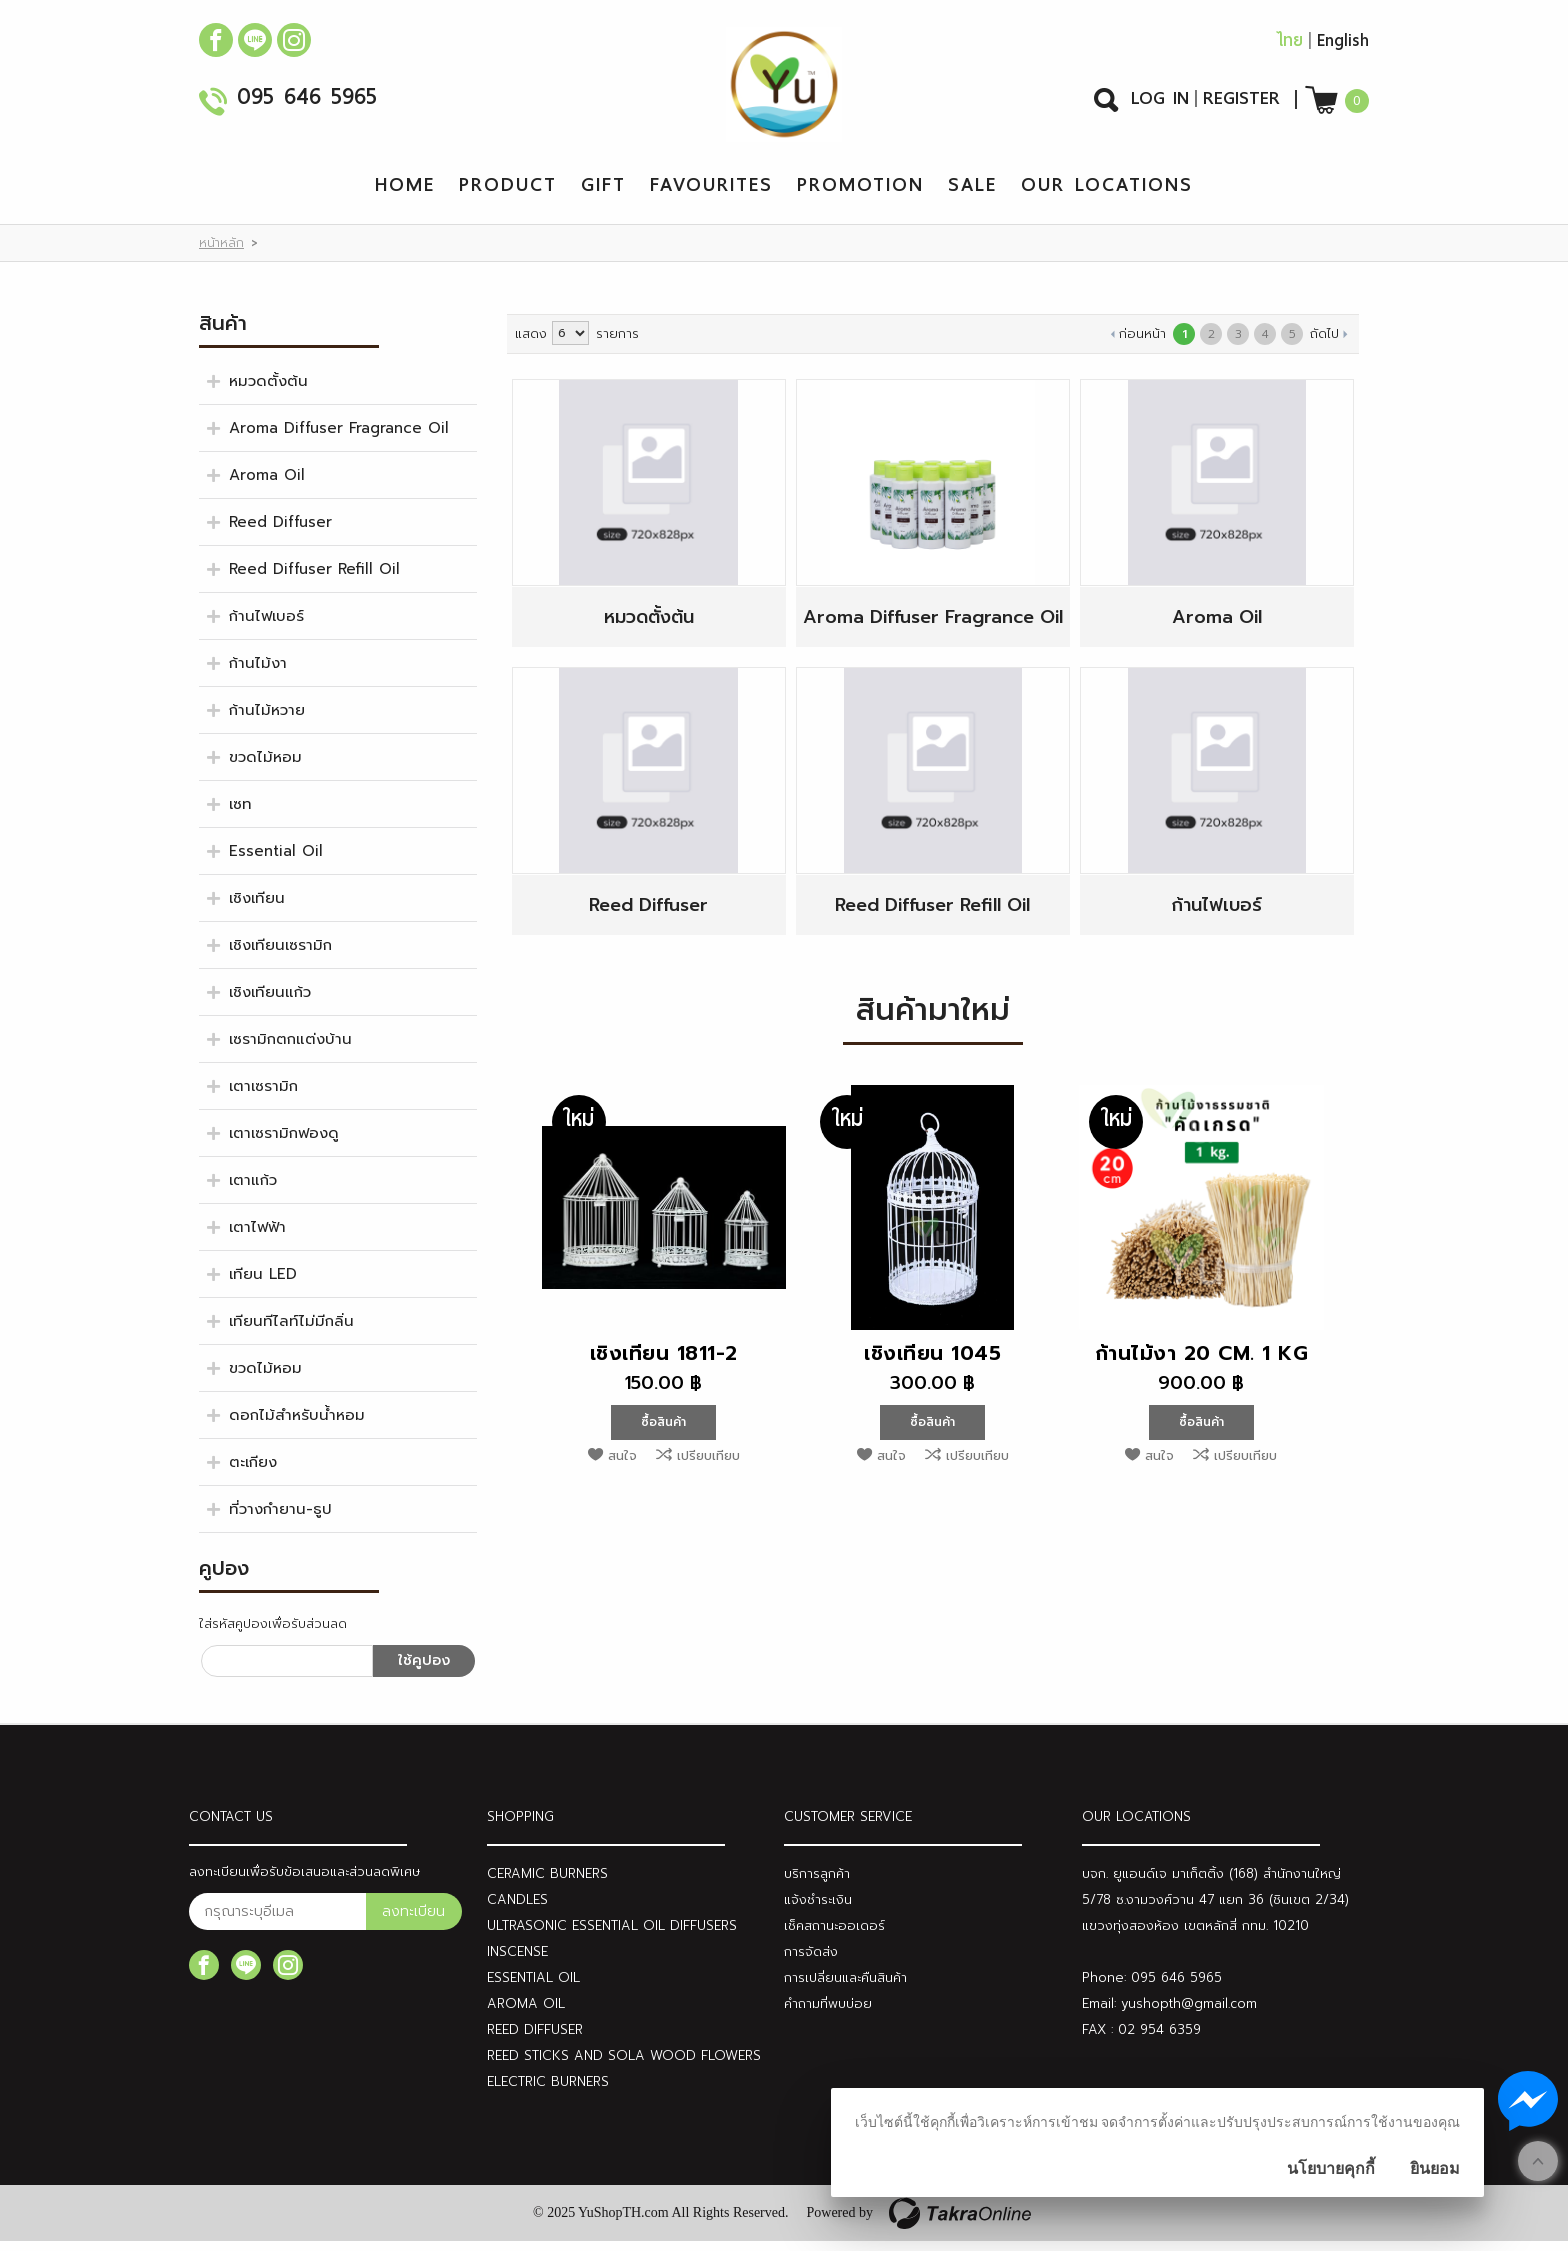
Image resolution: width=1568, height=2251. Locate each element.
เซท (240, 814)
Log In (1160, 103)
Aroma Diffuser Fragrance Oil (339, 438)
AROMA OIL (526, 2013)
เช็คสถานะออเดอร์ (834, 1935)
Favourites (711, 194)
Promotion (860, 194)
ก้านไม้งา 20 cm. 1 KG (1202, 1363)
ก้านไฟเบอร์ (266, 626)
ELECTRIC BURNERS (548, 2091)
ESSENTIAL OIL (533, 1987)
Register (1241, 103)
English (1343, 45)
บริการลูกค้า (817, 1883)
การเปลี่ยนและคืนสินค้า (845, 1987)
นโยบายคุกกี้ (1331, 2168)
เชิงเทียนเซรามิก (280, 955)
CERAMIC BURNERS (547, 1883)
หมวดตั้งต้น (268, 391)
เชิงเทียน (257, 908)
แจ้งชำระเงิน (818, 1909)
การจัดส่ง (811, 1961)
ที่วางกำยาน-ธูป (280, 1519)
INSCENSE (517, 1961)
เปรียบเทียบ (708, 1465)
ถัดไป (1324, 343)
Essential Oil (276, 861)
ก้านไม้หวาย (267, 720)
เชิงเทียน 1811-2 (664, 1363)
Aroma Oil (267, 485)
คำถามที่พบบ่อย (828, 2013)
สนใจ (622, 1465)
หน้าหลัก (221, 253)
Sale (972, 194)
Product (508, 194)
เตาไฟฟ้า (257, 1237)
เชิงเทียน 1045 (932, 1363)
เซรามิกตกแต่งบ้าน (290, 1049)
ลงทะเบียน (413, 1921)
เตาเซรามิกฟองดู (284, 1143)
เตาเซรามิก (263, 1096)
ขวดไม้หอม (265, 767)
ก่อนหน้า (1142, 343)
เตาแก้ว (253, 1190)
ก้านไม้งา (258, 673)
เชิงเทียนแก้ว (270, 1002)
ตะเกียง (253, 1472)
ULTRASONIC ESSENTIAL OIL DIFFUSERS (612, 1935)
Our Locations (1107, 194)
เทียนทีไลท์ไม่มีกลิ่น (291, 1331)
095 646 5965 (307, 104)
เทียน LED (263, 1284)
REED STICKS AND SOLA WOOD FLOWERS (624, 2065)
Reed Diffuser (280, 532)
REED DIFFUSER (535, 2039)
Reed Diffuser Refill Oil (314, 579)
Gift (603, 194)
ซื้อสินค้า (663, 1432)
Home (405, 194)
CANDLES (517, 1909)
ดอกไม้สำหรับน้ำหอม (297, 1425)
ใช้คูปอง (424, 1670)
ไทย (1289, 45)
